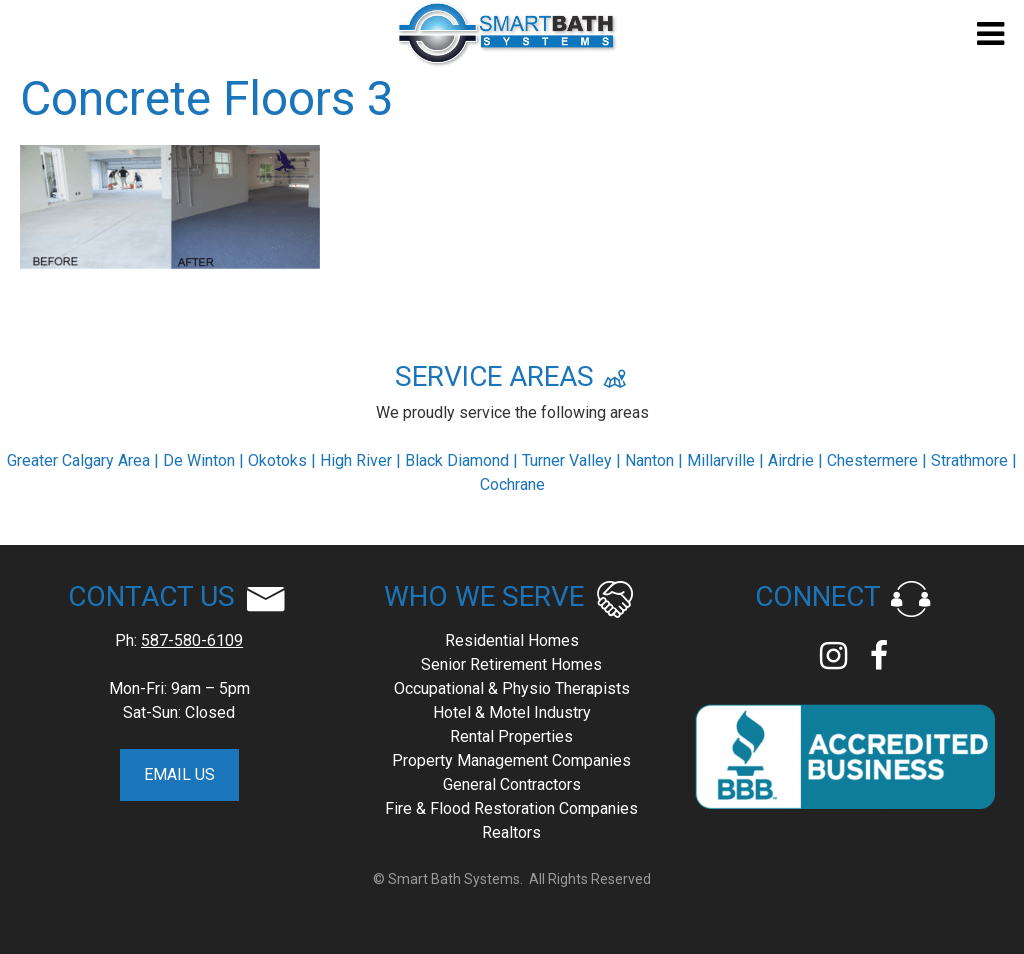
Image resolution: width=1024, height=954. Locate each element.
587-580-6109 (192, 640)
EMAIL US (179, 774)
